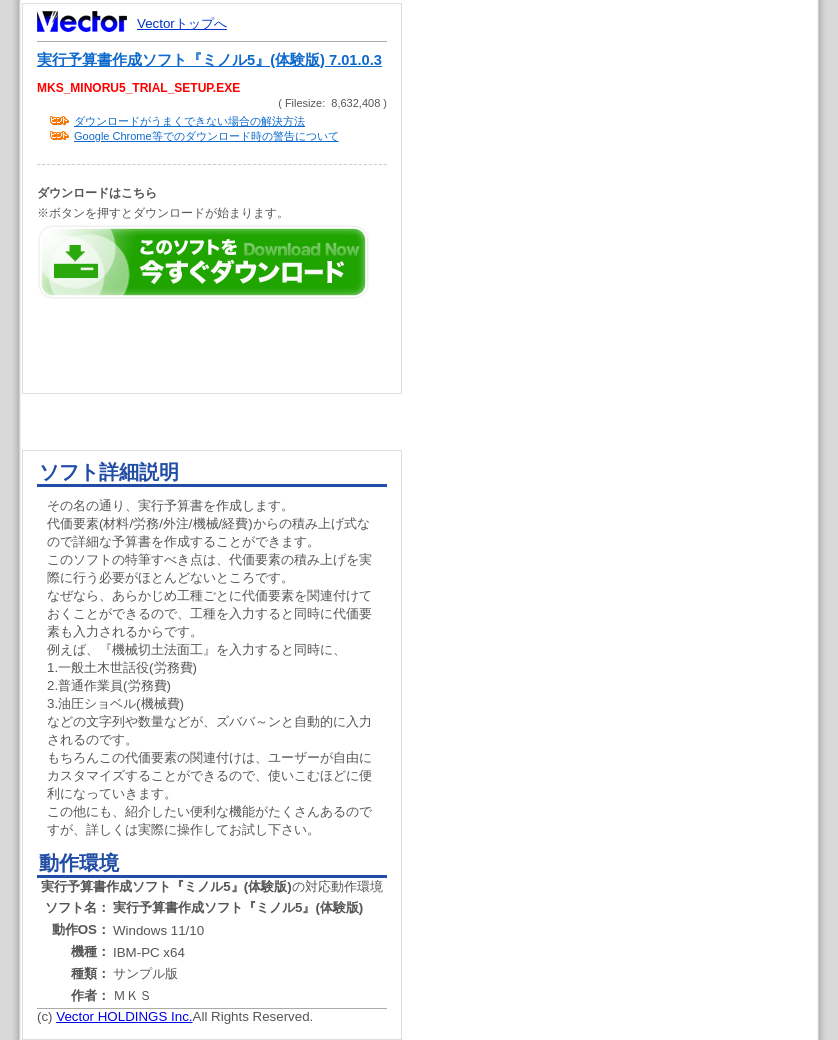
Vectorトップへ (182, 23)
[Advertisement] (627, 380)
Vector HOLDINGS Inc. (124, 1016)
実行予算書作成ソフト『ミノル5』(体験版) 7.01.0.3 (209, 60)
